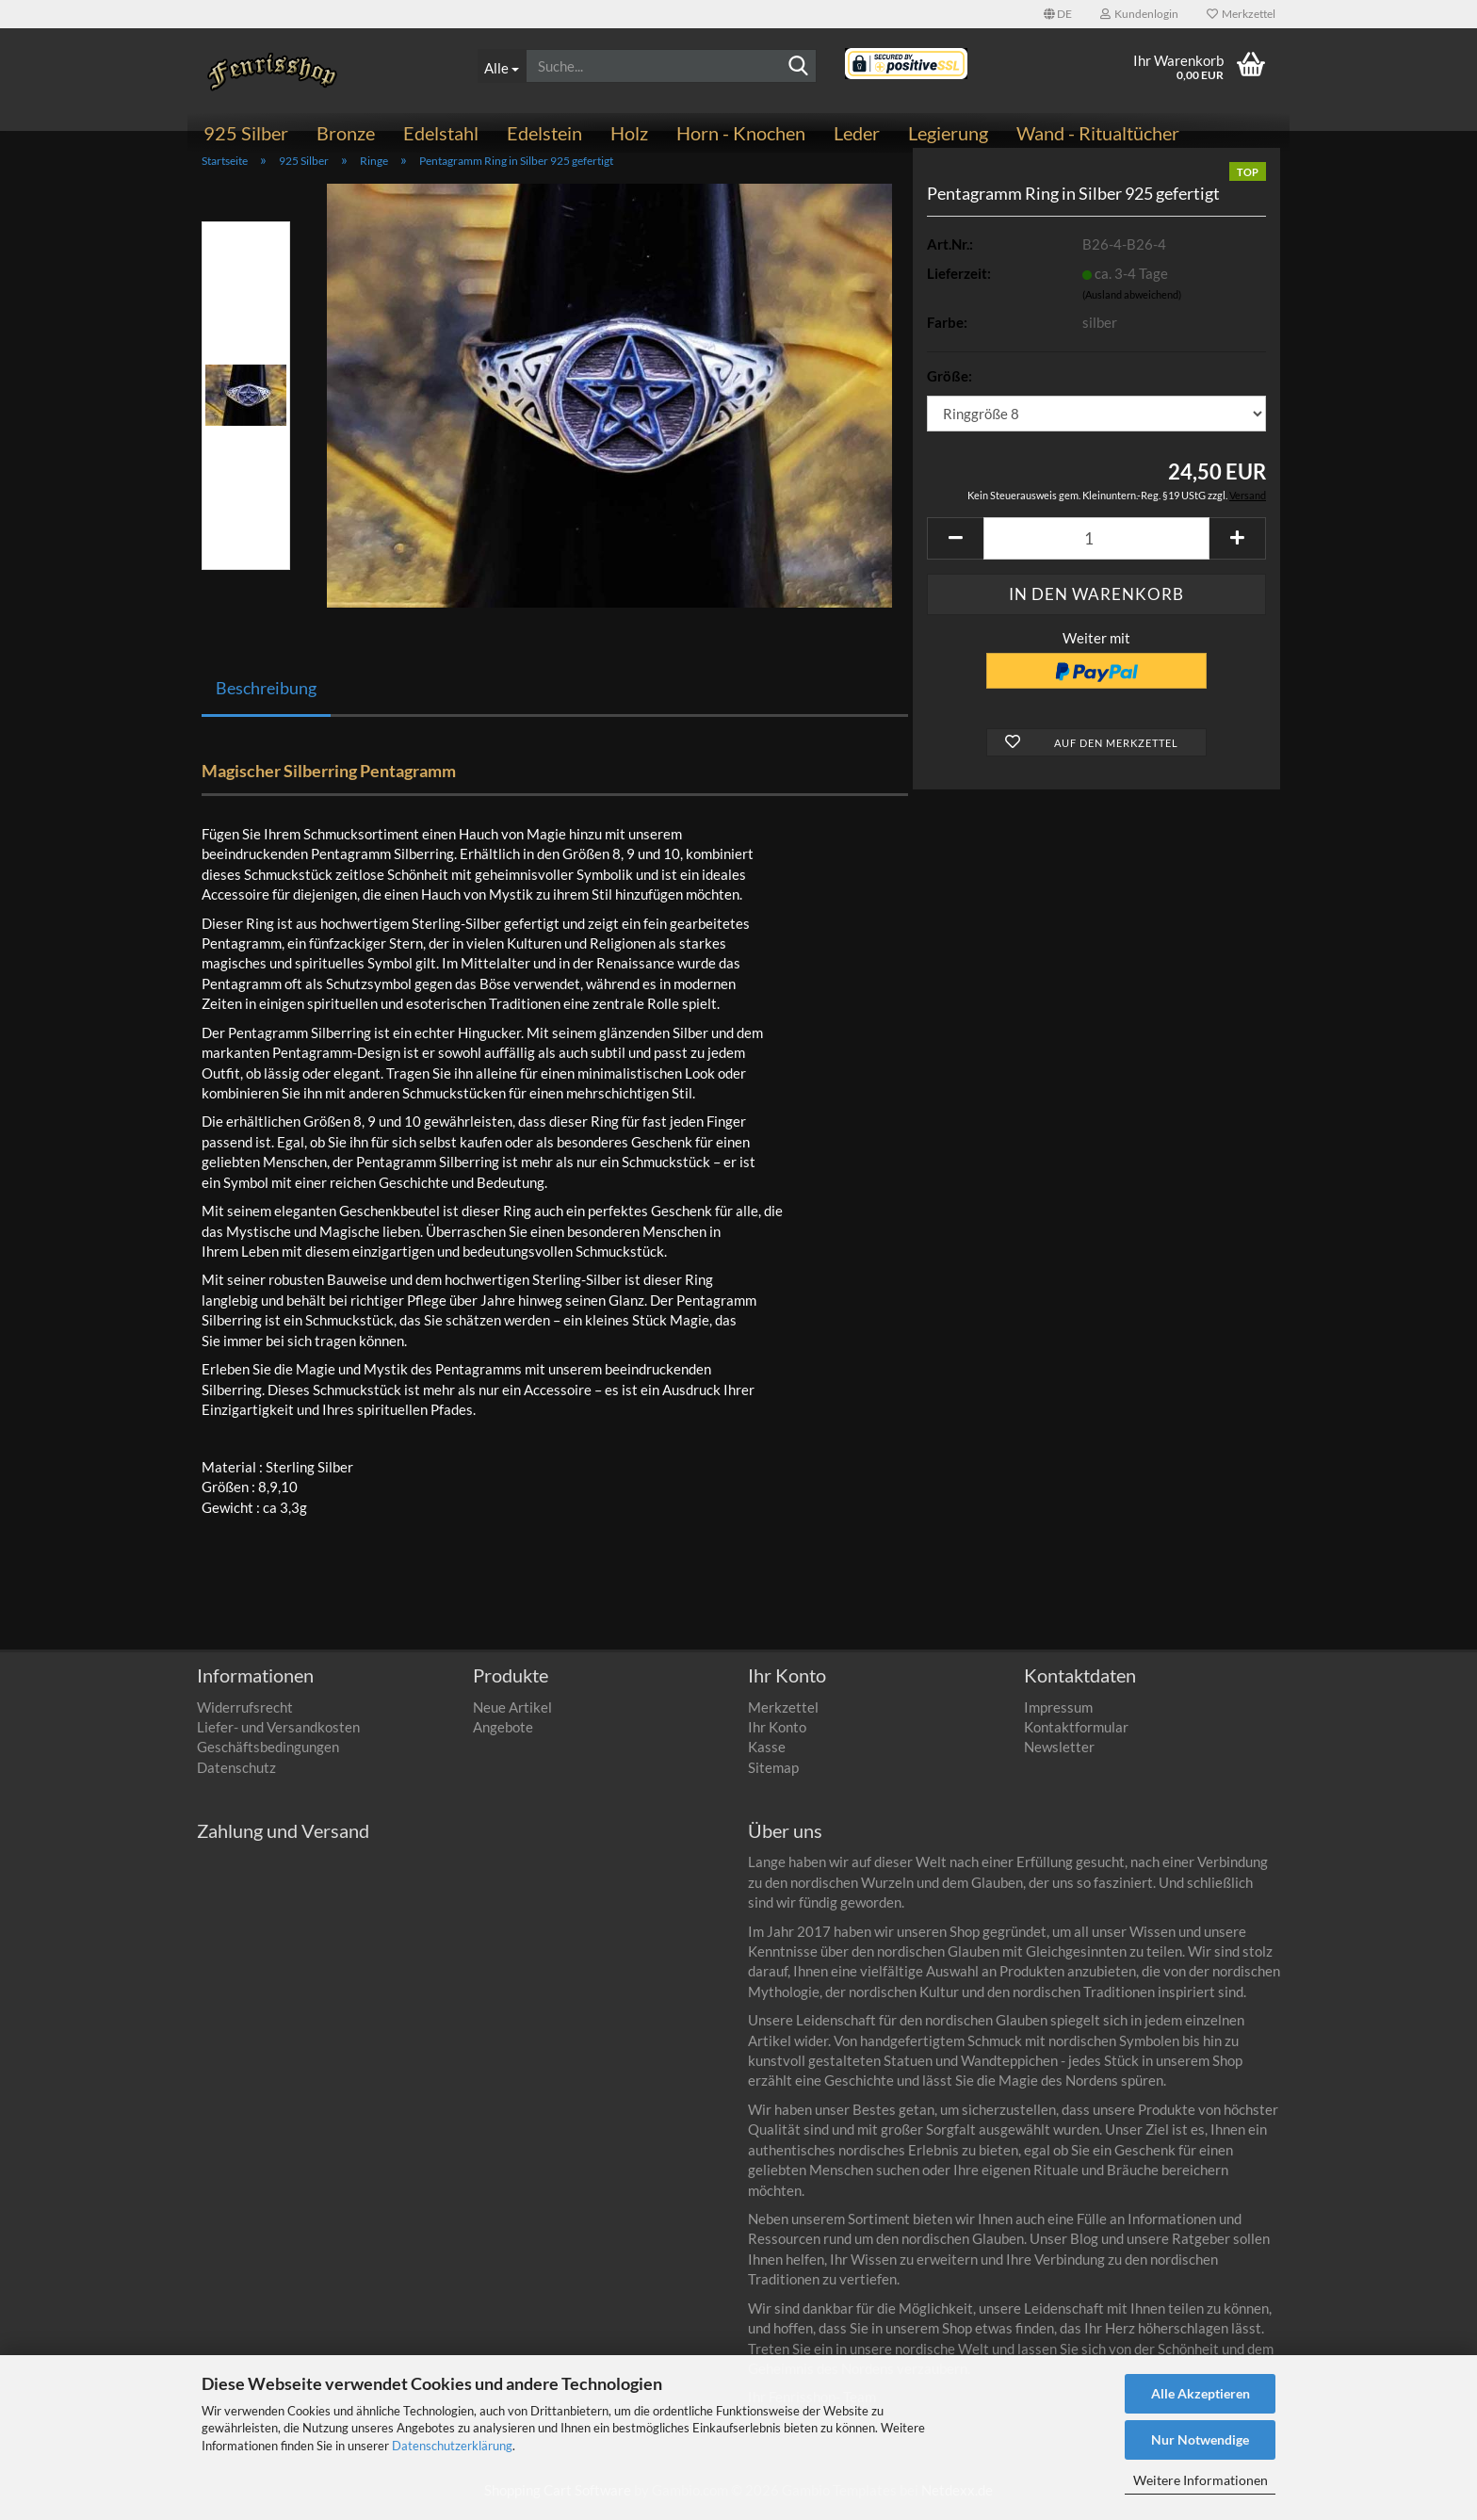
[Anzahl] (1096, 549)
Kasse (767, 1757)
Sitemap (773, 1777)
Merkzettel (1241, 14)
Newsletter (1059, 1757)
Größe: (949, 386)
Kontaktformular (1076, 1737)
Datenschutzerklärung (452, 2445)
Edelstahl (441, 133)
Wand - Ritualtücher (1097, 133)
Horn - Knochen (740, 133)
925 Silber (245, 133)
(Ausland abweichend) (1131, 306)
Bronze (345, 133)
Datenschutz (236, 1777)
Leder (857, 133)
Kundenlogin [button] (1139, 14)
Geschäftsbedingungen (268, 1757)
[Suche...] (502, 66)
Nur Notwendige (1200, 2439)
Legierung (948, 133)
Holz (629, 133)
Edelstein (544, 133)
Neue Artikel (512, 1717)
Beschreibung (266, 698)
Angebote (503, 1737)
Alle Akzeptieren (1200, 2393)
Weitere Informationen (1200, 2480)
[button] (1058, 14)
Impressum (1058, 1717)
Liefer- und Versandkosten (278, 1737)
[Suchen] (799, 67)
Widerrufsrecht (245, 1717)
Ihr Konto (777, 1737)
